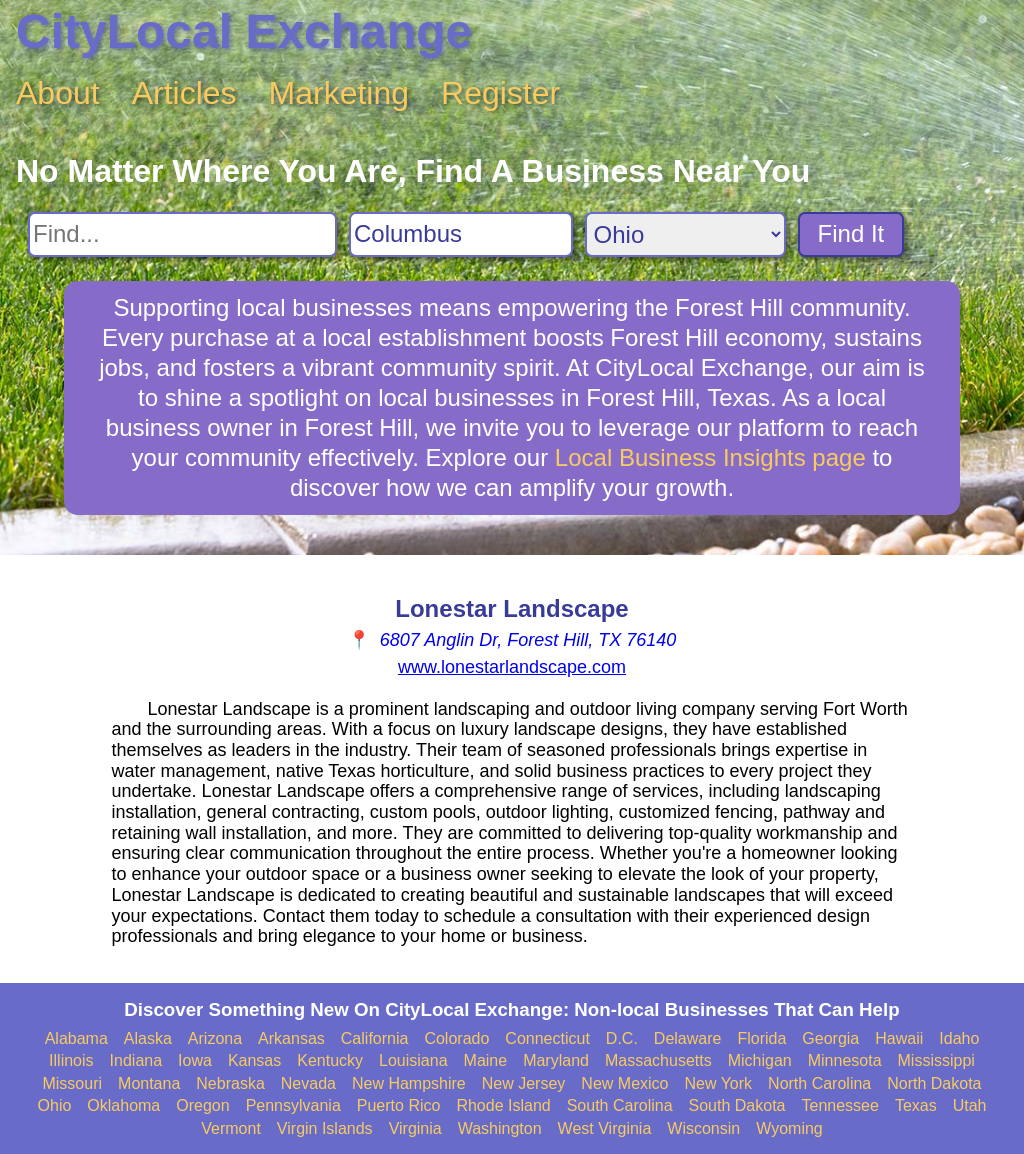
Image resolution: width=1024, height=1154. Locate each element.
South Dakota (737, 1105)
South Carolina (620, 1105)
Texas (916, 1105)
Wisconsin (703, 1128)
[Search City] (461, 234)
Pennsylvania (293, 1105)
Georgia (830, 1038)
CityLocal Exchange (244, 31)
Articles (184, 93)
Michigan (760, 1060)
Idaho (959, 1038)
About (58, 93)
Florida (761, 1038)
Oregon (202, 1105)
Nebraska (230, 1083)
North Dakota (934, 1083)
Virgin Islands (325, 1128)
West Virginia (605, 1128)
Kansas (254, 1060)
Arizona (215, 1038)
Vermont (231, 1128)
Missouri (72, 1083)
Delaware (688, 1038)
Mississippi (936, 1060)
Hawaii (899, 1038)
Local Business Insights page (710, 457)
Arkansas (291, 1038)
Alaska (148, 1038)
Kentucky (330, 1060)
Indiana (136, 1060)
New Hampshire (409, 1083)
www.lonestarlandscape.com (512, 667)
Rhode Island (503, 1105)
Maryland (556, 1060)
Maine (486, 1060)
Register (500, 93)
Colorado (456, 1038)
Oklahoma (123, 1105)
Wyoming (789, 1128)
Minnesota (845, 1060)
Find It (851, 233)
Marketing (339, 93)
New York (718, 1083)
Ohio (55, 1105)
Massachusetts (658, 1060)
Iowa (195, 1060)
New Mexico (624, 1083)
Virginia (415, 1128)
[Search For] (182, 234)
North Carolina (819, 1083)
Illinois (71, 1060)
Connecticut (547, 1038)
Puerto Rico (399, 1105)
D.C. (622, 1038)
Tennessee (839, 1105)
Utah (970, 1105)
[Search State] (685, 234)
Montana (149, 1083)
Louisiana (413, 1060)
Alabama (76, 1038)
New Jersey (524, 1083)
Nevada (308, 1083)
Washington (500, 1128)
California (375, 1038)
